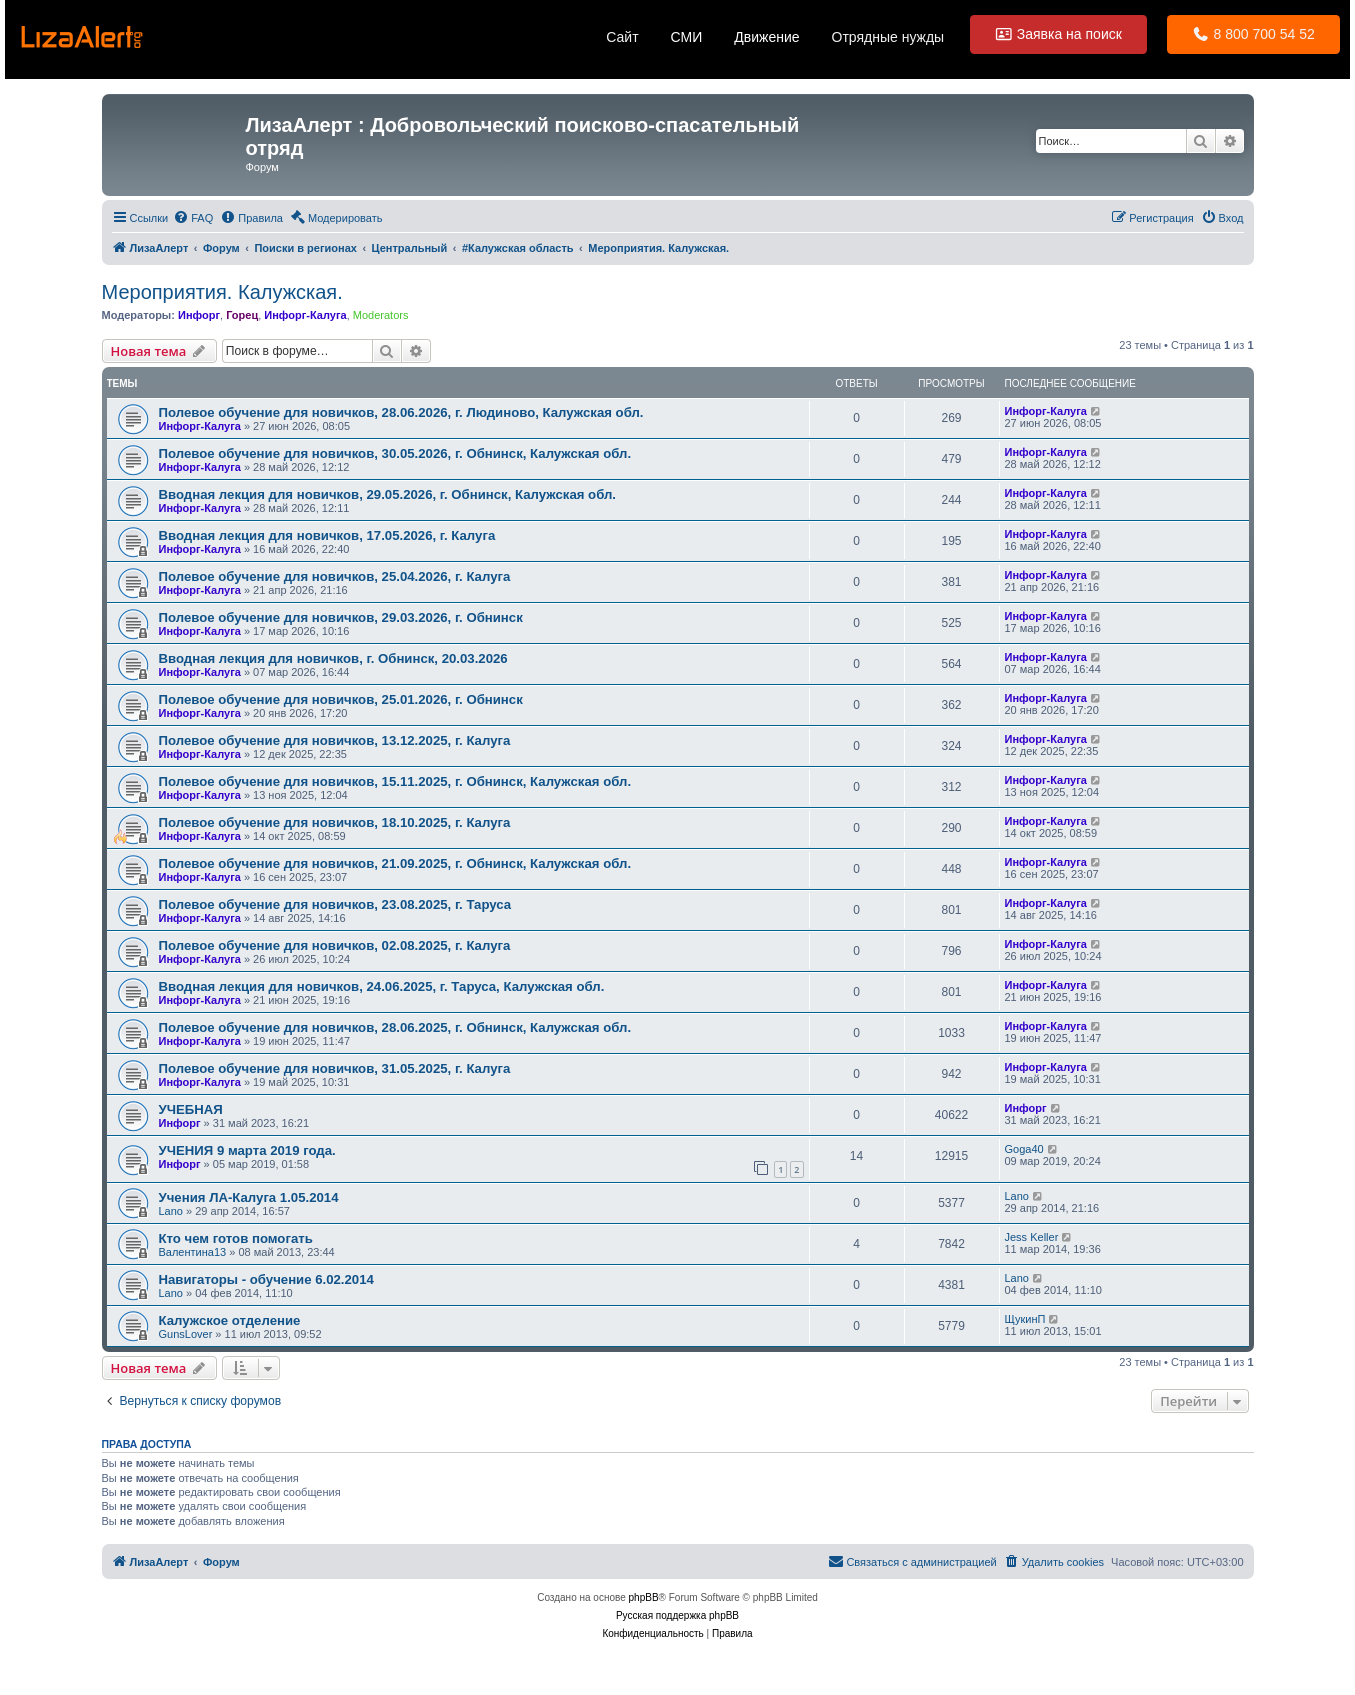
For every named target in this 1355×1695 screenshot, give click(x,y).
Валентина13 (193, 1252)
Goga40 (1024, 1149)
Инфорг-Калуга (305, 315)
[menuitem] (193, 218)
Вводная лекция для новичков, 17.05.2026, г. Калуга (327, 535)
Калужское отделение (230, 1320)
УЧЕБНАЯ (191, 1109)
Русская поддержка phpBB (677, 1615)
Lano (171, 1211)
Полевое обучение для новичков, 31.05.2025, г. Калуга (335, 1068)
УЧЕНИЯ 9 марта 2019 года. (247, 1150)
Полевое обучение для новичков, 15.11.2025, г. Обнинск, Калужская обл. (395, 781)
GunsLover (186, 1334)
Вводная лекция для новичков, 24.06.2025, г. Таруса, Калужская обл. (382, 986)
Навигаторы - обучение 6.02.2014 (266, 1279)
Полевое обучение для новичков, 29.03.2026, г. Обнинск (341, 617)
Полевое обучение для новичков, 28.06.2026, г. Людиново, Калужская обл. (401, 412)
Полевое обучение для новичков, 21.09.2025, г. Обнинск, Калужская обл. (395, 863)
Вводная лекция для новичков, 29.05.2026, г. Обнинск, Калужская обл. (387, 494)
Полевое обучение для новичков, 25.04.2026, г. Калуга (335, 576)
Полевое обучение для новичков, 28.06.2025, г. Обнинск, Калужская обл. (395, 1027)
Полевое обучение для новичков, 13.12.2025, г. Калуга (335, 740)
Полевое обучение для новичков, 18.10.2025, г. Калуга (335, 822)
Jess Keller (1032, 1237)
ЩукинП (1025, 1319)
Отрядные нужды (888, 37)
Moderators (381, 315)
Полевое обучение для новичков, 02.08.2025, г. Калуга (335, 945)
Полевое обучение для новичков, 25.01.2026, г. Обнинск (341, 699)
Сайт (622, 37)
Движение (766, 37)
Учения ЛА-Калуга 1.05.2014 (249, 1197)
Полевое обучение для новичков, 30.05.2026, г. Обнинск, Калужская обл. (395, 453)
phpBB (644, 1597)
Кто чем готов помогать (236, 1238)
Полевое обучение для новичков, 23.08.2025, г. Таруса (335, 904)
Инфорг (199, 315)
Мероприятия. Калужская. (222, 292)
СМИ (687, 37)
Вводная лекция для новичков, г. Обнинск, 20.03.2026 (333, 658)
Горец (242, 315)
